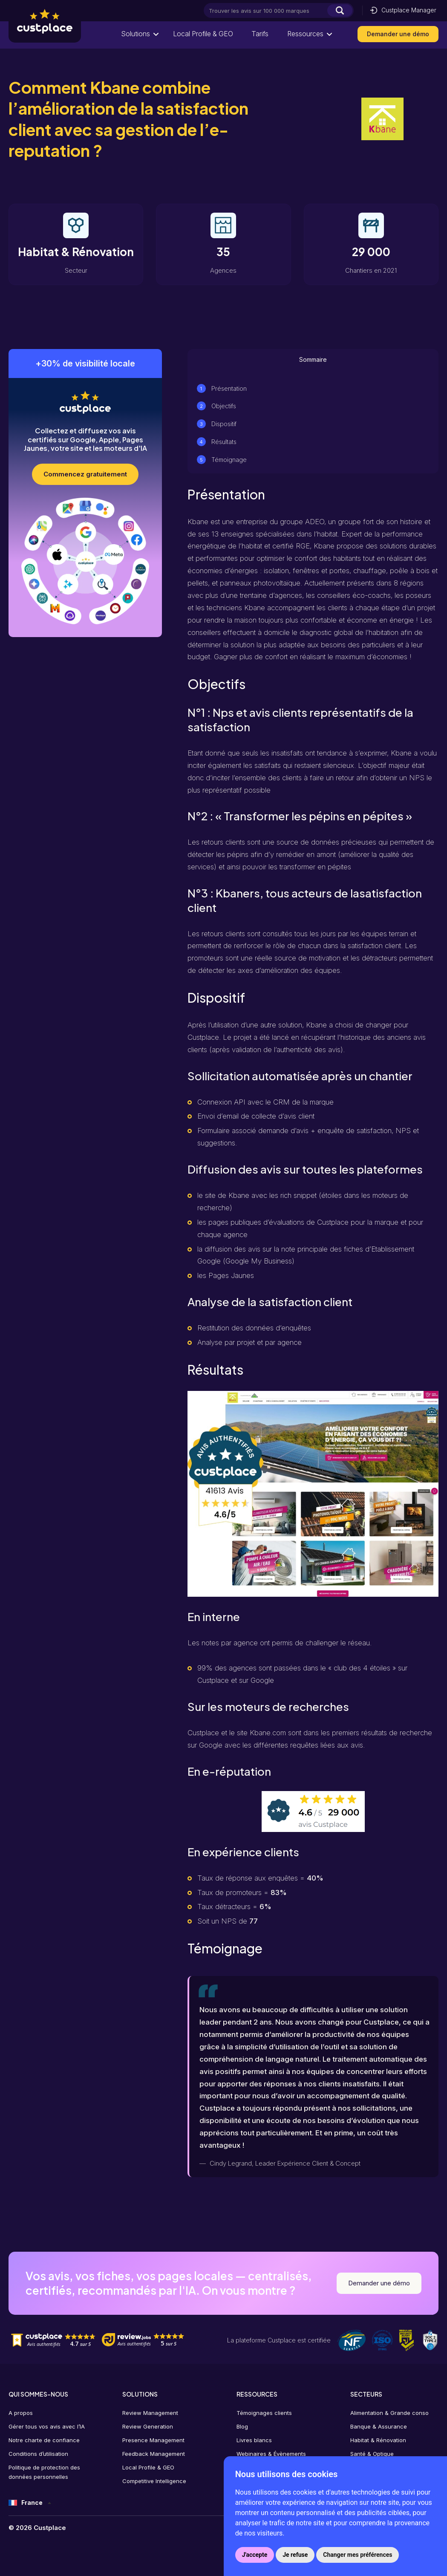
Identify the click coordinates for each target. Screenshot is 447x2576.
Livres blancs (254, 2440)
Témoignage (229, 459)
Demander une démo (398, 34)
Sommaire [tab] (313, 359)
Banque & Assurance (378, 2426)
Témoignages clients (264, 2412)
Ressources (305, 33)
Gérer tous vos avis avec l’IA (47, 2426)
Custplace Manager (402, 10)
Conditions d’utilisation (38, 2453)
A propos (21, 2412)
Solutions (134, 33)
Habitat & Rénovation (378, 2440)
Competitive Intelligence (154, 2481)
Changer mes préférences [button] (357, 2554)
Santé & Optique (372, 2453)
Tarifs (259, 33)
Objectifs (223, 406)
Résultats (223, 441)
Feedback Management (153, 2453)
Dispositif (223, 423)
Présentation (229, 388)
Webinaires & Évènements (271, 2453)
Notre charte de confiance (44, 2440)
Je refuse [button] (295, 2554)
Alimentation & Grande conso (389, 2412)
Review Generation (147, 2426)
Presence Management (153, 2440)
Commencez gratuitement (85, 474)
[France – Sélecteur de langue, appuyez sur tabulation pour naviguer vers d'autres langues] (30, 2502)
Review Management (150, 2412)
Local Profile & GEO (202, 33)
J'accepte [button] (255, 2554)
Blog (242, 2426)
